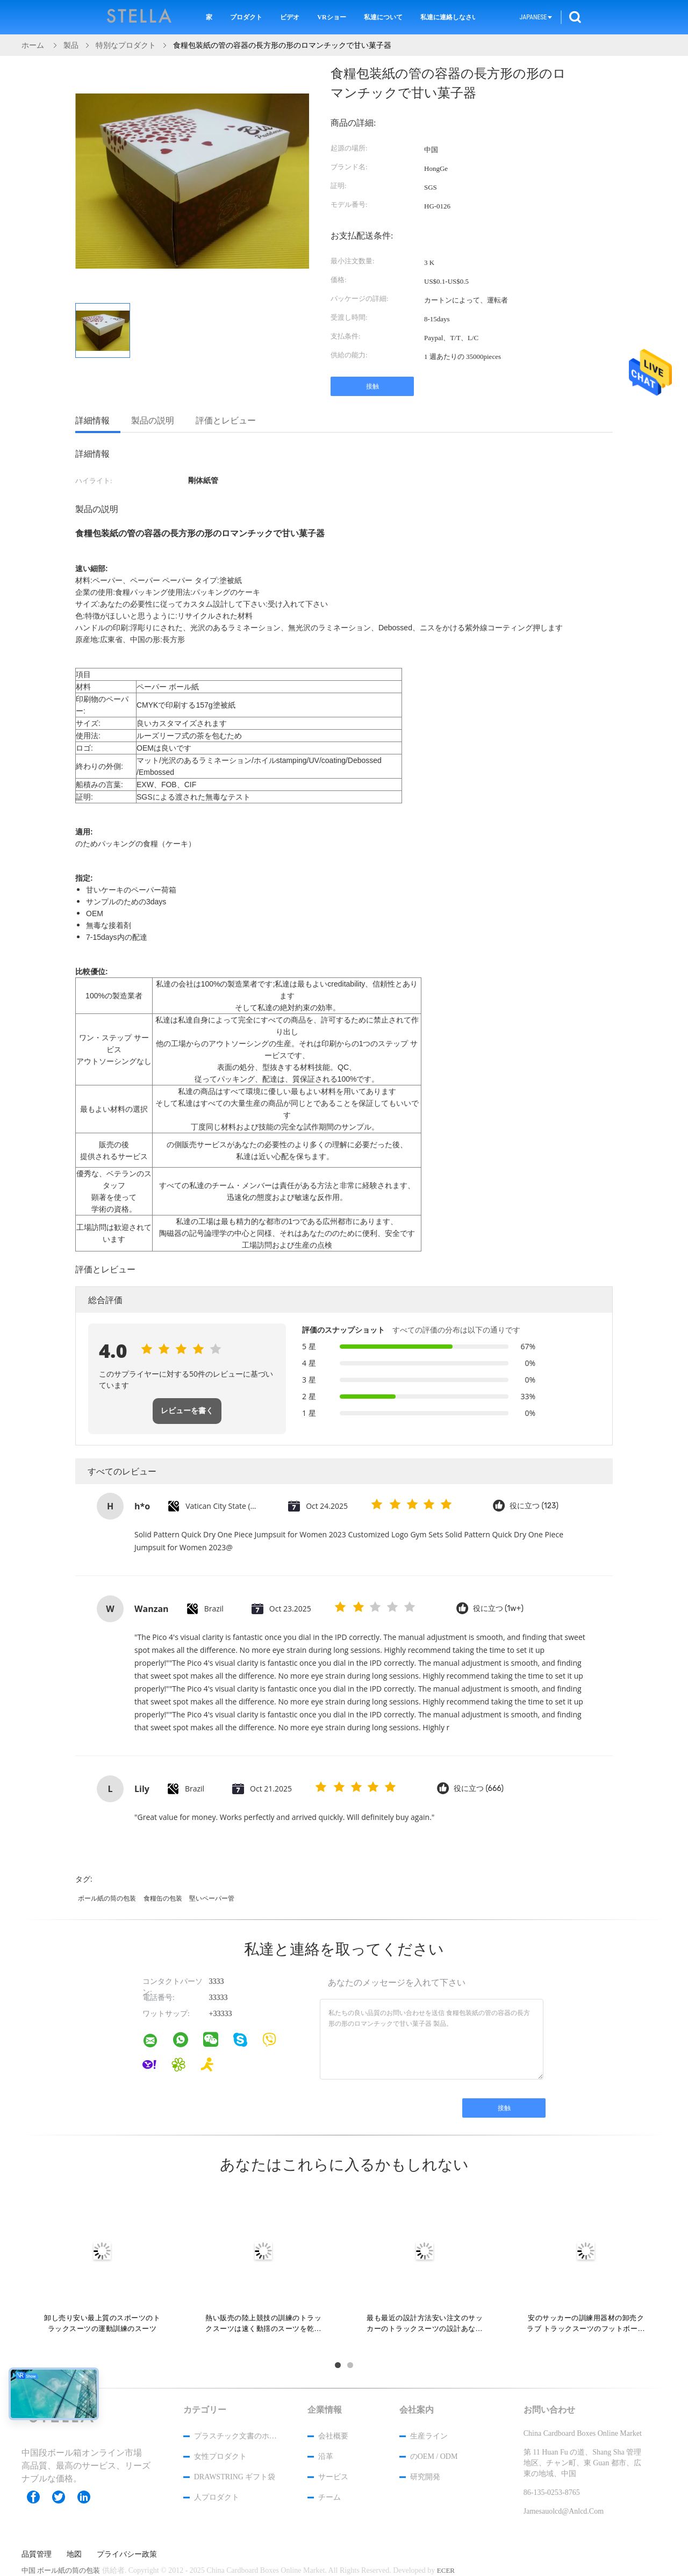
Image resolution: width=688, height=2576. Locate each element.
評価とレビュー (226, 420)
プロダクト (246, 17)
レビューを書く (187, 1411)
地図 (74, 2554)
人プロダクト (216, 2497)
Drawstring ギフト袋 (235, 2477)
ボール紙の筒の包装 (107, 1898)
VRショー (331, 17)
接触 (372, 386)
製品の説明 (152, 420)
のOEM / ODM (434, 2456)
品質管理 (37, 2554)
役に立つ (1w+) (498, 1608)
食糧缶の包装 (163, 1898)
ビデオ (289, 17)
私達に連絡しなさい (447, 17)
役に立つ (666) (479, 1788)
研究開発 (425, 2477)
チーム (329, 2497)
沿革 (325, 2456)
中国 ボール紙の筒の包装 (61, 2570)
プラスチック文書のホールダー (236, 2436)
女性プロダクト (220, 2456)
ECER (446, 2570)
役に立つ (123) (534, 1505)
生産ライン (429, 2436)
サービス (333, 2477)
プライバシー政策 (127, 2554)
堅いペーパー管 (211, 1898)
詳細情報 (92, 420)
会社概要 (333, 2436)
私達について (383, 17)
